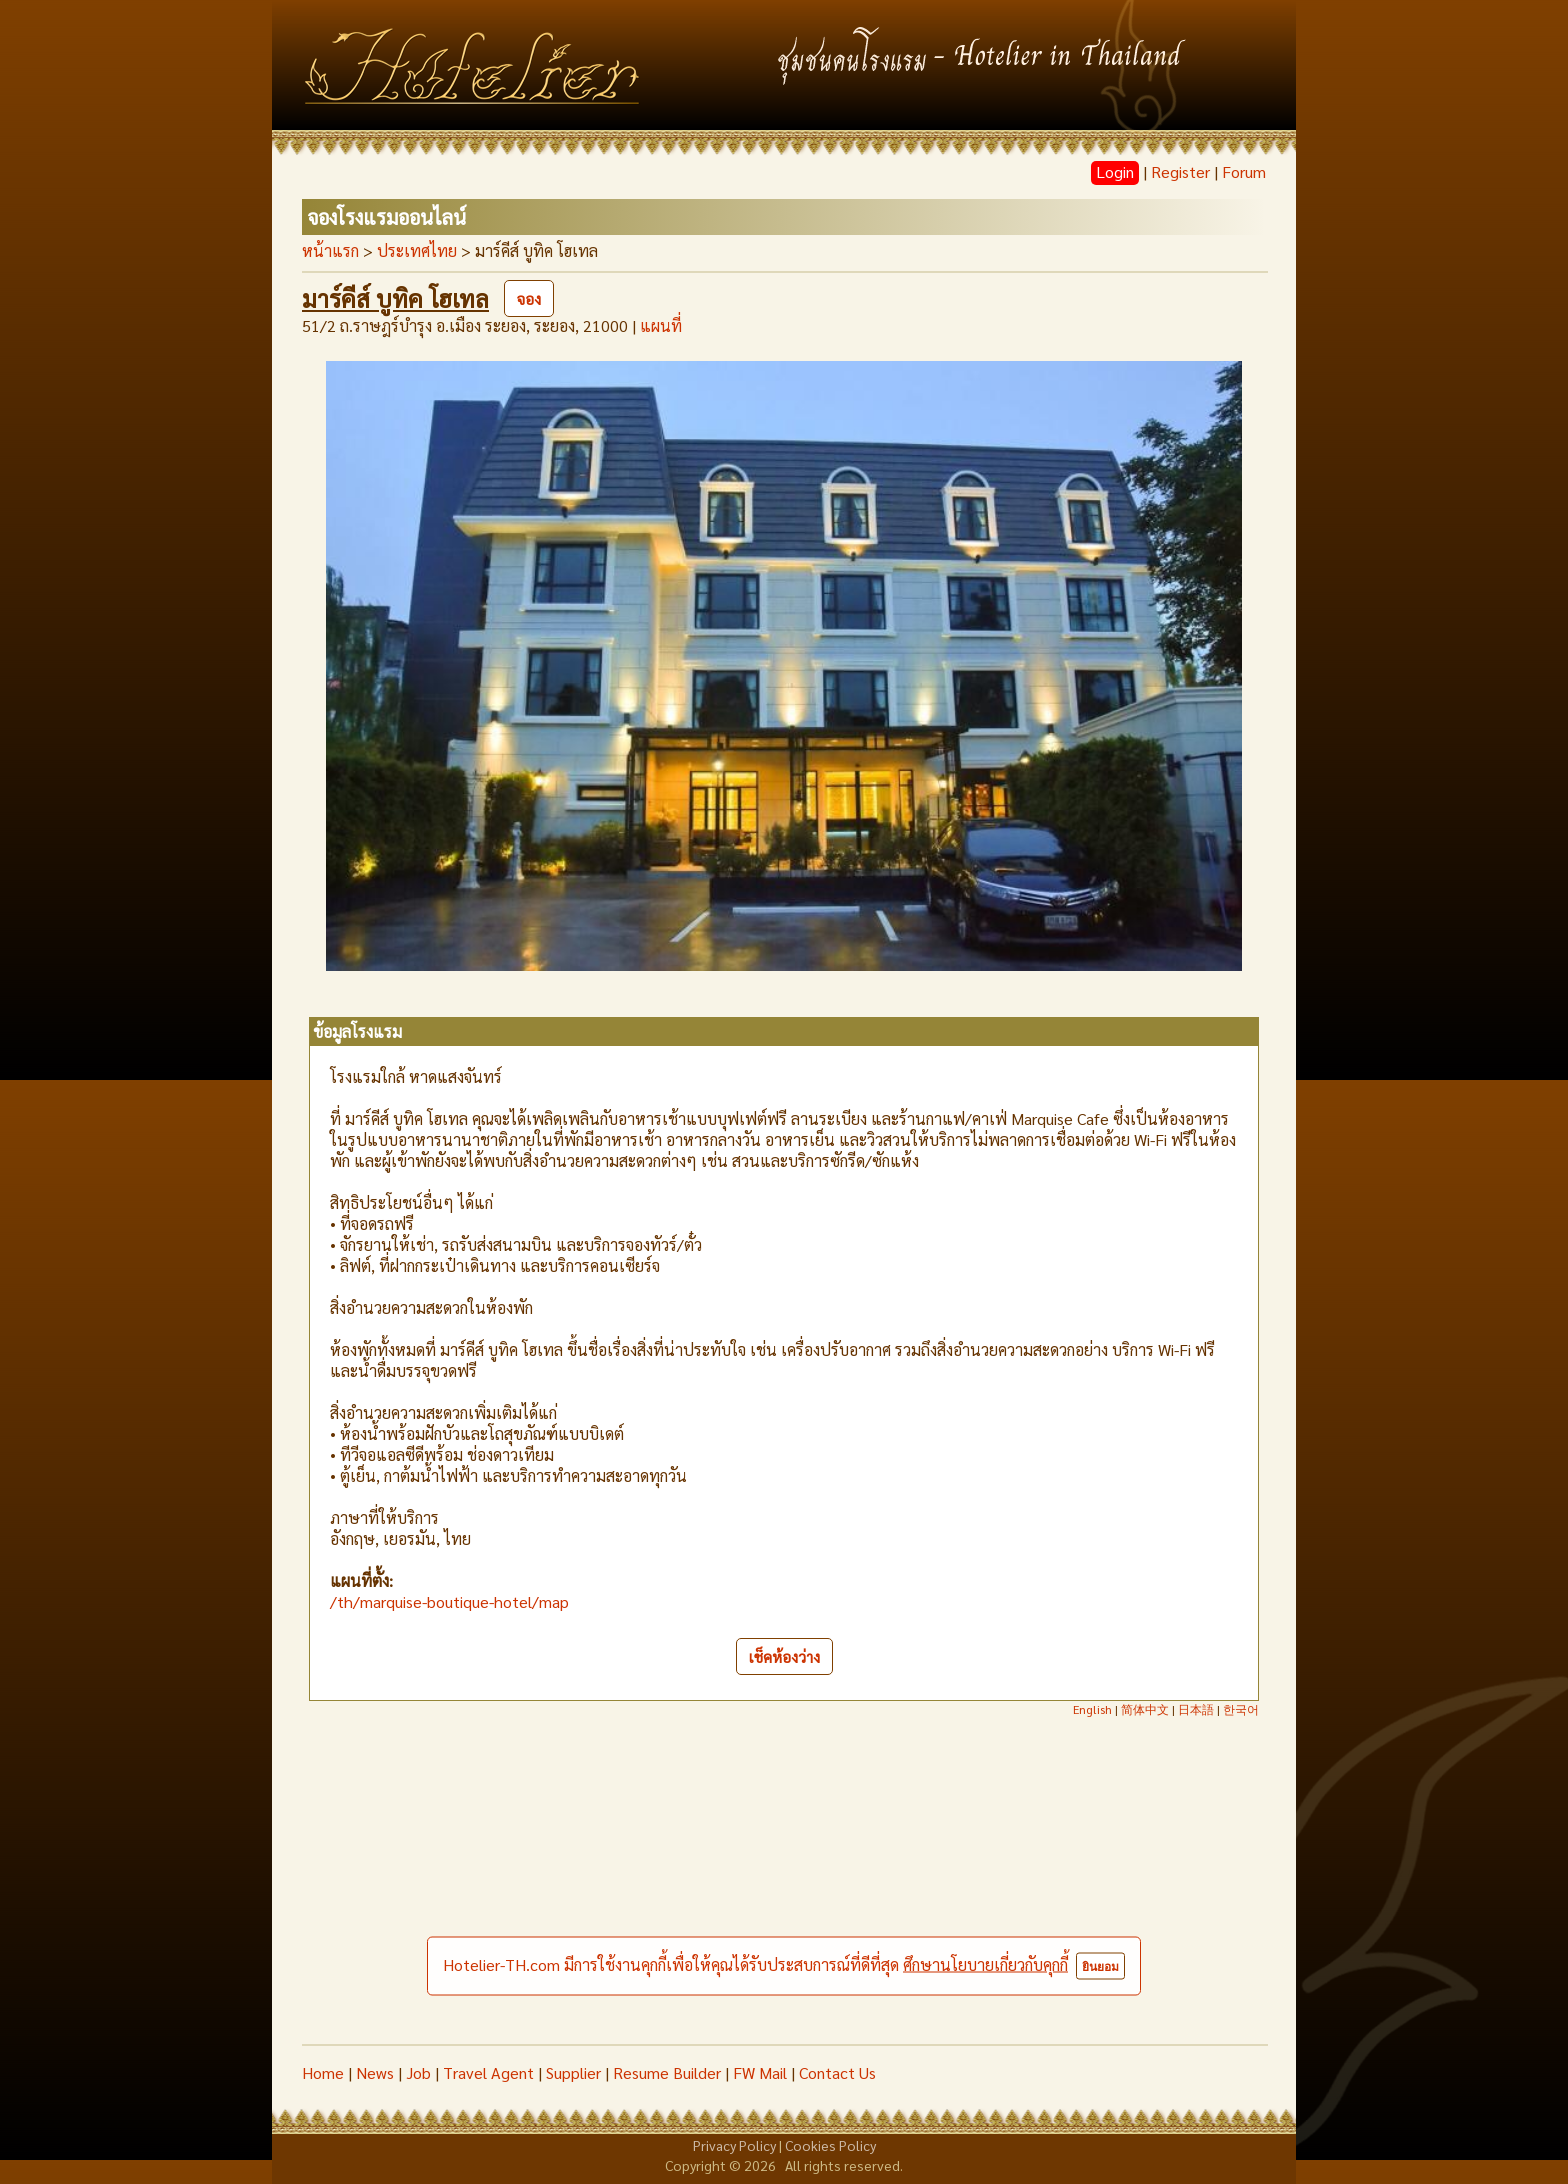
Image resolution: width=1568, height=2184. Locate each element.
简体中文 (1145, 1709)
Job (418, 2072)
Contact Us (837, 2072)
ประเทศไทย (417, 250)
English (1092, 1709)
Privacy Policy (734, 2145)
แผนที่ (661, 325)
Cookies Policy (830, 2145)
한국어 (1241, 1709)
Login (1115, 171)
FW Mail (760, 2072)
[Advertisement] (784, 1894)
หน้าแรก (330, 250)
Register (1180, 171)
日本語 (1196, 1709)
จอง (529, 298)
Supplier (573, 2072)
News (375, 2072)
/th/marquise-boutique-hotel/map (449, 1601)
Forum (1244, 171)
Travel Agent (488, 2072)
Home (323, 2072)
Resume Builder (667, 2072)
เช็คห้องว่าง (784, 1656)
